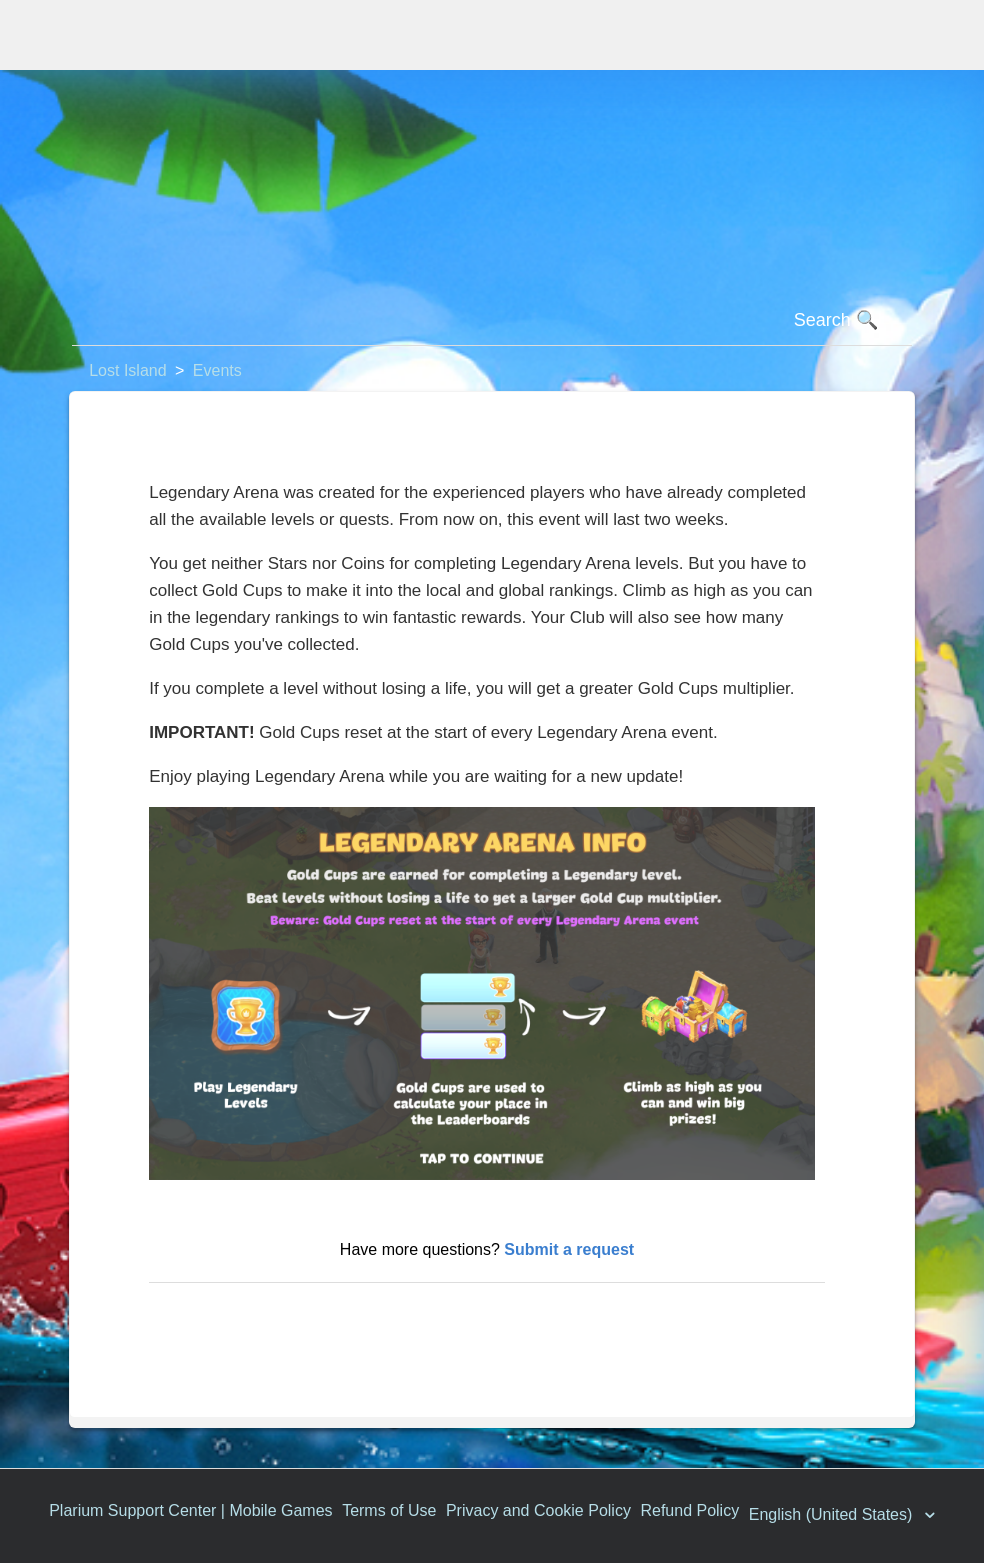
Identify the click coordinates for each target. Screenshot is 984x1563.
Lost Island (127, 370)
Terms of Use (389, 1510)
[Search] (492, 321)
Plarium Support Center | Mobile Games (190, 1510)
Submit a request (569, 1249)
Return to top (206, 1314)
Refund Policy (689, 1510)
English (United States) (833, 1514)
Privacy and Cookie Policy (538, 1510)
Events (217, 370)
